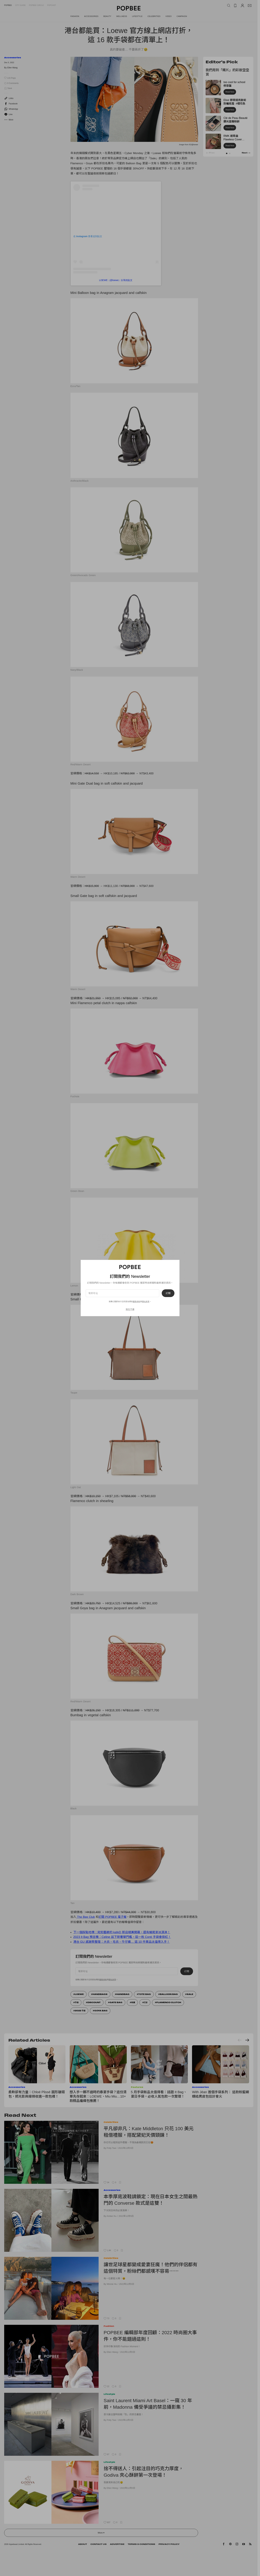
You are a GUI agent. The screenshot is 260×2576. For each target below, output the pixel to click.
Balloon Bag (169, 1994)
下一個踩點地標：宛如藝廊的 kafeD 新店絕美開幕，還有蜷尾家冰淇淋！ (121, 1932)
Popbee (8, 5)
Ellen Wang (12, 67)
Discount (94, 2002)
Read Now (230, 92)
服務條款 (103, 1980)
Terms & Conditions (141, 2544)
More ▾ (101, 2532)
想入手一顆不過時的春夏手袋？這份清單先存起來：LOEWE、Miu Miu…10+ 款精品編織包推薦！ (98, 2096)
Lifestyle (109, 2394)
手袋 (77, 2002)
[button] (226, 153)
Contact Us (98, 2544)
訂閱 (186, 1971)
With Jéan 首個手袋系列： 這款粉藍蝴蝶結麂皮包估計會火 (220, 2094)
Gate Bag (115, 2002)
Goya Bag (100, 2011)
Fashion (109, 2326)
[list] (134, 101)
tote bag (144, 1994)
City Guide (20, 5)
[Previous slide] (240, 2040)
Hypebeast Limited (16, 2544)
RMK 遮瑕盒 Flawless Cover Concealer (233, 139)
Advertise (117, 2544)
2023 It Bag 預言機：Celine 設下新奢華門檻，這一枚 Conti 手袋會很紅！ (122, 1937)
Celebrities (111, 2122)
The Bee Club (85, 1917)
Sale (190, 1994)
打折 (145, 2002)
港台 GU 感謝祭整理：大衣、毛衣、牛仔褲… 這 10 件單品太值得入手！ (121, 1941)
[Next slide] (247, 2040)
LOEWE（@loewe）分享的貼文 (115, 280)
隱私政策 (112, 1980)
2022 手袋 (80, 2011)
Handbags (100, 1994)
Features (137, 2087)
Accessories (12, 57)
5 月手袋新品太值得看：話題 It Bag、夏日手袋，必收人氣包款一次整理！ (159, 2094)
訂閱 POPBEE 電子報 (112, 1917)
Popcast (51, 5)
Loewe (79, 1994)
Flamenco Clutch (168, 2002)
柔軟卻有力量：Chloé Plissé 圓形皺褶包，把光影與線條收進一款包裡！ (36, 2094)
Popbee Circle (36, 5)
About (82, 2544)
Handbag (122, 1994)
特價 (133, 2002)
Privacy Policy (169, 2544)
